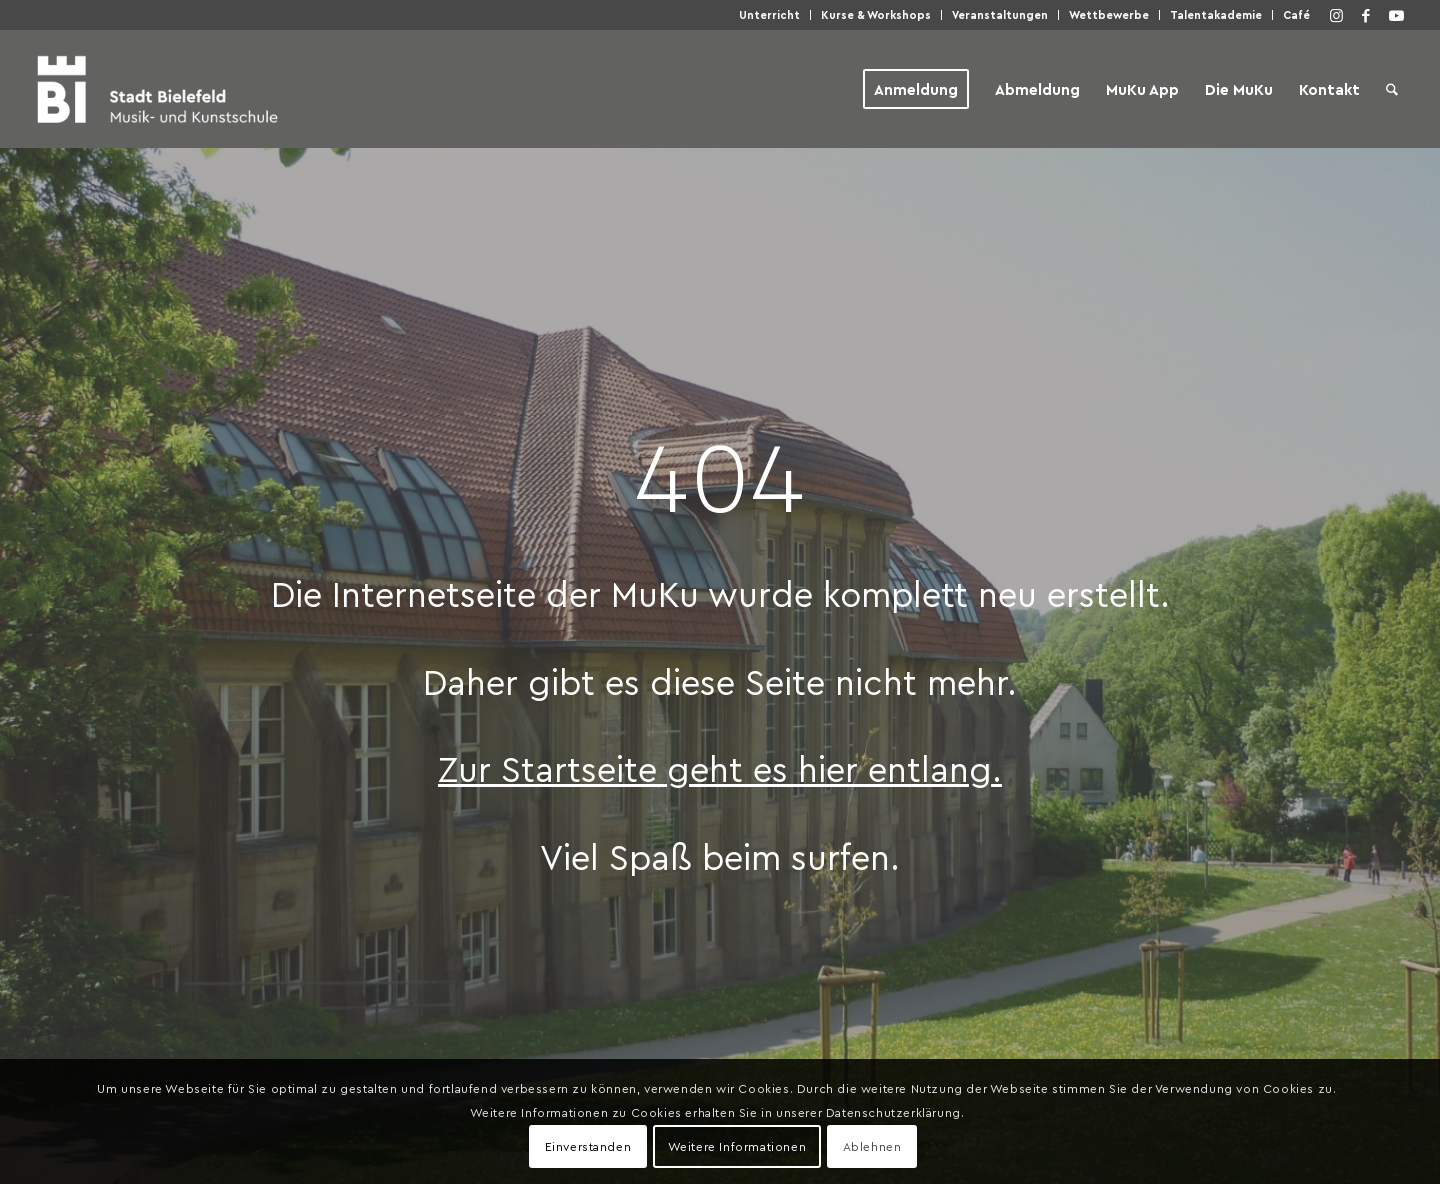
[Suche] (1392, 89)
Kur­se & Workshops (876, 14)
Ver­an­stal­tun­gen (1000, 14)
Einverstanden (588, 1146)
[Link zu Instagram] (1336, 15)
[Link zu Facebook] (1366, 15)
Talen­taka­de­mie (1216, 14)
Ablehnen (872, 1146)
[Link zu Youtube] (1396, 15)
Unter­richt (769, 14)
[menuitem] (770, 15)
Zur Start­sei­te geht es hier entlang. (720, 768)
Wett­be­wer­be (1109, 14)
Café (1296, 14)
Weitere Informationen (737, 1146)
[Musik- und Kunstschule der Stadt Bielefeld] (157, 89)
